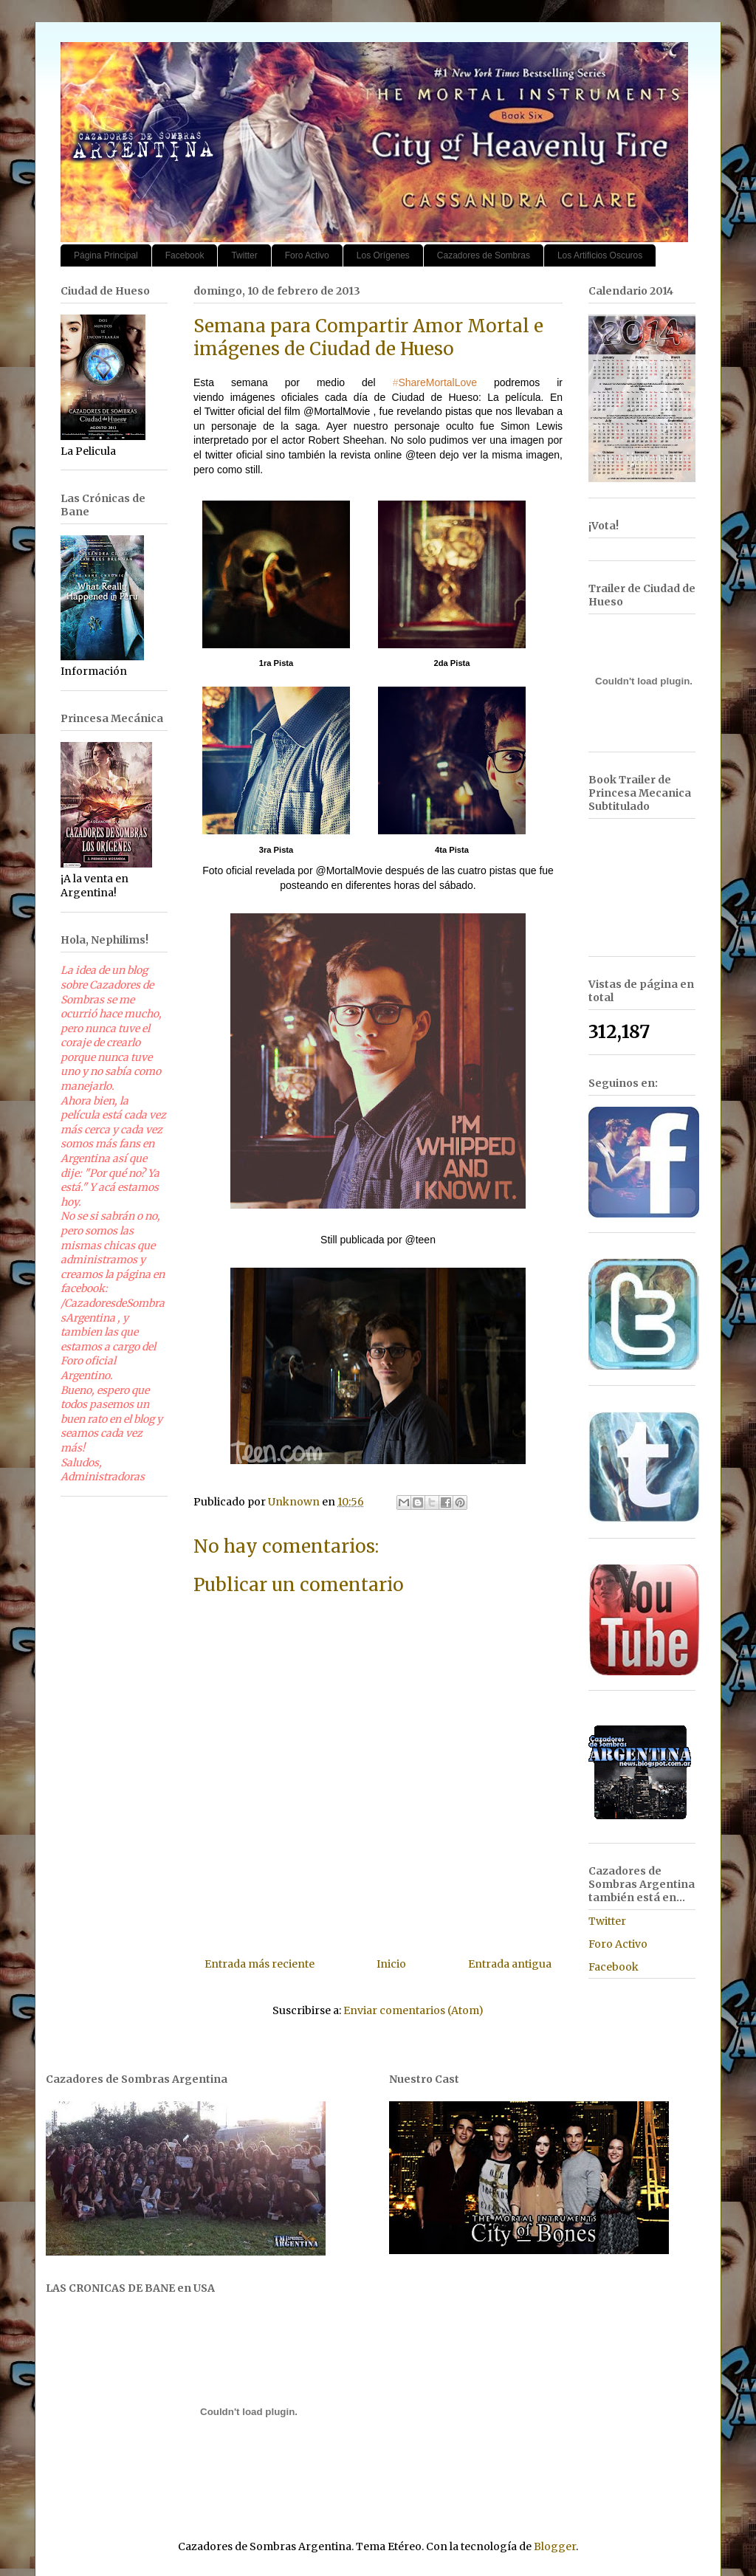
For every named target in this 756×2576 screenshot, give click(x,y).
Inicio (391, 1964)
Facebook (185, 255)
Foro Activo (307, 255)
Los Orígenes (383, 255)
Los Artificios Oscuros (599, 255)
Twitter (244, 255)
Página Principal (106, 255)
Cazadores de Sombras (483, 255)
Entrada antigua (509, 1964)
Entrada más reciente (260, 1964)
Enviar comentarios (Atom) (413, 2010)
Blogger (555, 2546)
